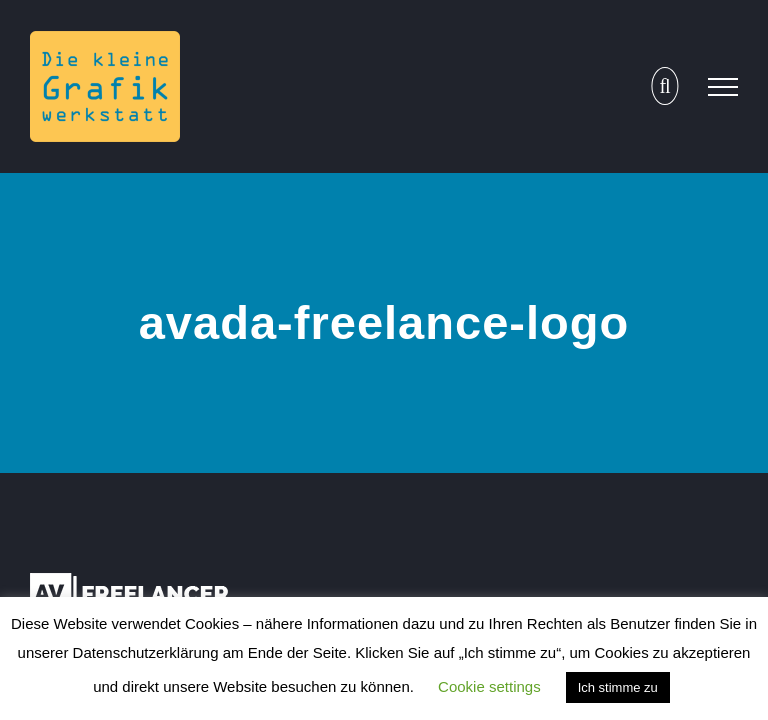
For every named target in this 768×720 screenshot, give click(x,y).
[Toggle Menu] (723, 87)
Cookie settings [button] (489, 686)
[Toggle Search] (664, 86)
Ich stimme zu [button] (618, 687)
